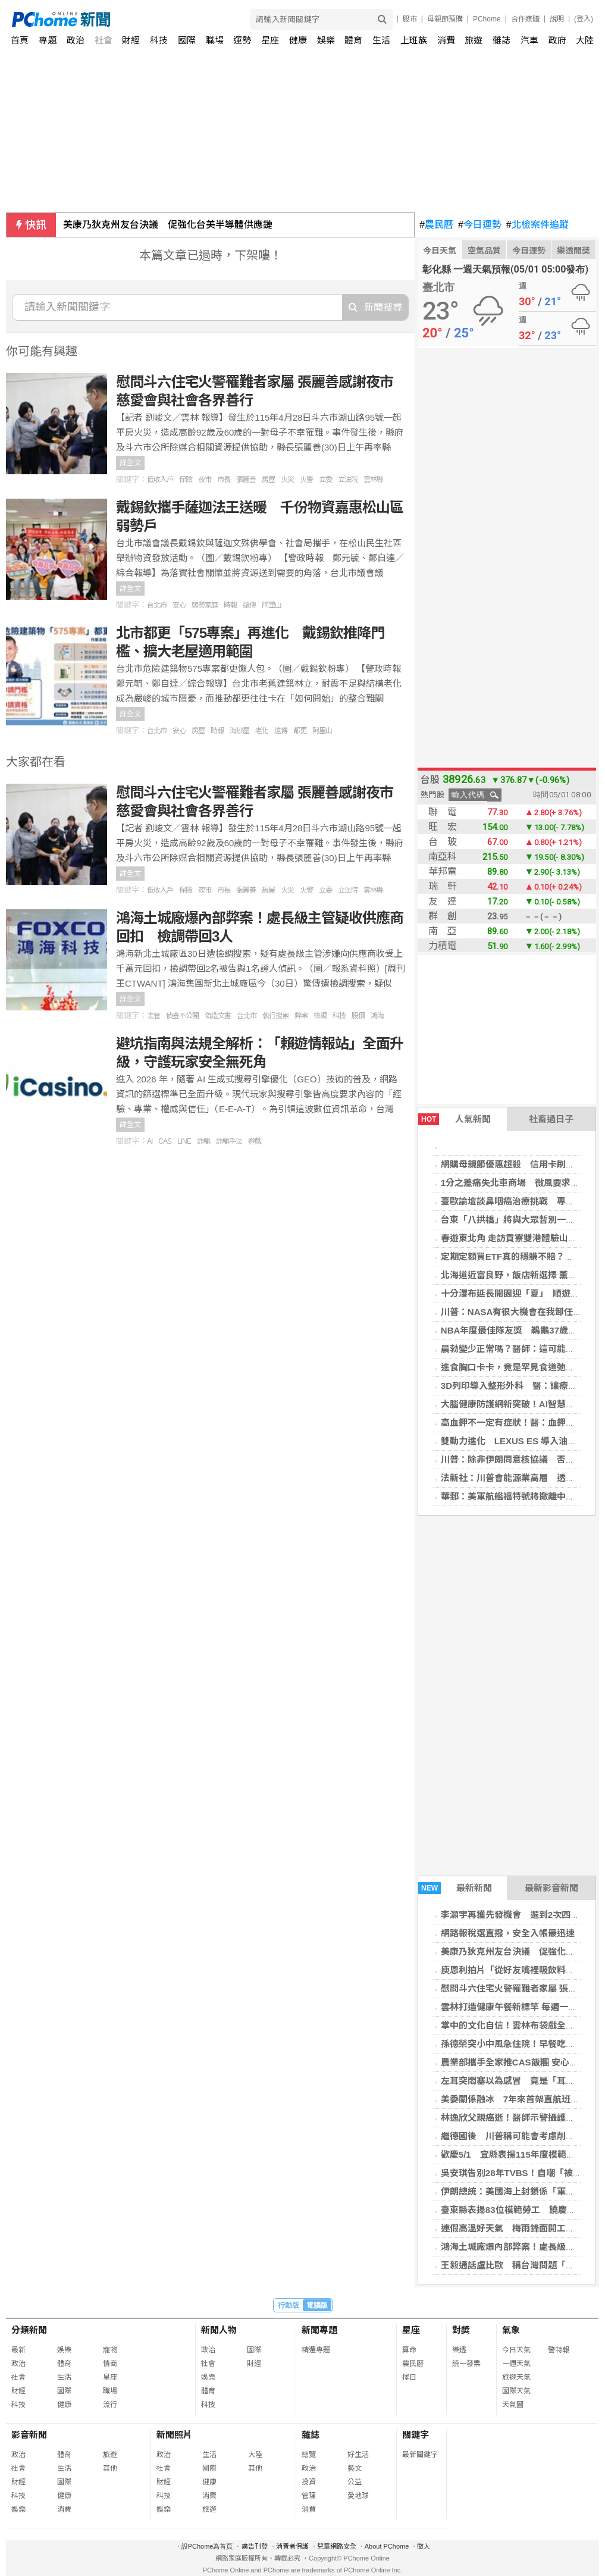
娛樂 (326, 40)
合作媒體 (525, 19)
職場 (215, 40)
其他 (110, 2468)
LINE (184, 1141)
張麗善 (246, 479)
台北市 (157, 605)
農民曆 (436, 225)
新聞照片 (174, 2435)
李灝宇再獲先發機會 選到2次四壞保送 (519, 1915)
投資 (309, 2482)
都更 (299, 731)
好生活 (358, 2454)
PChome (487, 19)
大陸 (585, 40)
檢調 (320, 1016)
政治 (75, 40)
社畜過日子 (551, 1119)
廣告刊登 (255, 2546)
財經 (131, 40)
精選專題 (316, 2350)
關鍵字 (415, 2435)
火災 (287, 479)
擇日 (409, 2377)
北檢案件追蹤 (537, 225)
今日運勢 (479, 225)
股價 (358, 1016)
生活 (381, 40)
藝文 (354, 2468)
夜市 (204, 479)
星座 (270, 40)
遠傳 (249, 605)
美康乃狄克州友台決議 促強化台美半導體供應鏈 (167, 225)
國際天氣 (516, 2391)
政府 (557, 40)
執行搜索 (275, 1016)
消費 (446, 40)
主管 (153, 1016)
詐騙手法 (229, 1141)
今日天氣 (439, 250)
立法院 (348, 479)
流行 (110, 2404)
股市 (410, 19)
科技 (159, 40)
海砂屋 (239, 731)
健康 (298, 40)
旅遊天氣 (516, 2377)
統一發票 (466, 2363)
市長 (223, 479)
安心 (179, 605)
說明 (557, 19)
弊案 (301, 1016)
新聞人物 (219, 2330)
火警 (306, 479)
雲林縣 (373, 479)
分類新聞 (29, 2330)
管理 (309, 2496)
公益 (354, 2482)
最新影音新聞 (551, 1888)
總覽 (309, 2454)
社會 (103, 40)
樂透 (459, 2350)
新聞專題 (319, 2330)
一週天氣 (516, 2363)
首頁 (20, 40)
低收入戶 (160, 479)
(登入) (583, 19)
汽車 (529, 40)
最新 (18, 2350)
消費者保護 (292, 2546)
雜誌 (501, 40)
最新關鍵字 (420, 2454)
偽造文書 (218, 1016)
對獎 (461, 2330)
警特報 (558, 2350)
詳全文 (130, 463)
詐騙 (203, 1141)
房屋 (268, 479)
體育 (353, 40)
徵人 (423, 2546)
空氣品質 (484, 250)
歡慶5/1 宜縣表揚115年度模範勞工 (512, 2154)
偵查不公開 (182, 1016)
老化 (261, 731)
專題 (48, 40)
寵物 (110, 2350)
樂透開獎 (573, 250)
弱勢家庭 (205, 605)
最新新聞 (455, 1888)
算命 (409, 2350)
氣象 (511, 2330)
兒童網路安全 (336, 2546)
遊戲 (254, 1141)
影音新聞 (29, 2435)
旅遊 (473, 40)
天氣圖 (513, 2404)
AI (149, 1141)
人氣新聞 (454, 1119)
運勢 (242, 40)
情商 (110, 2363)
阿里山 (271, 605)
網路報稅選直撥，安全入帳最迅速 (508, 1933)
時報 (230, 605)
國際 (187, 40)
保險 (185, 479)
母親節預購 (445, 19)
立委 (325, 479)
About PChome (387, 2546)
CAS (164, 1141)
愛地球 (358, 2496)
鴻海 (377, 1016)
